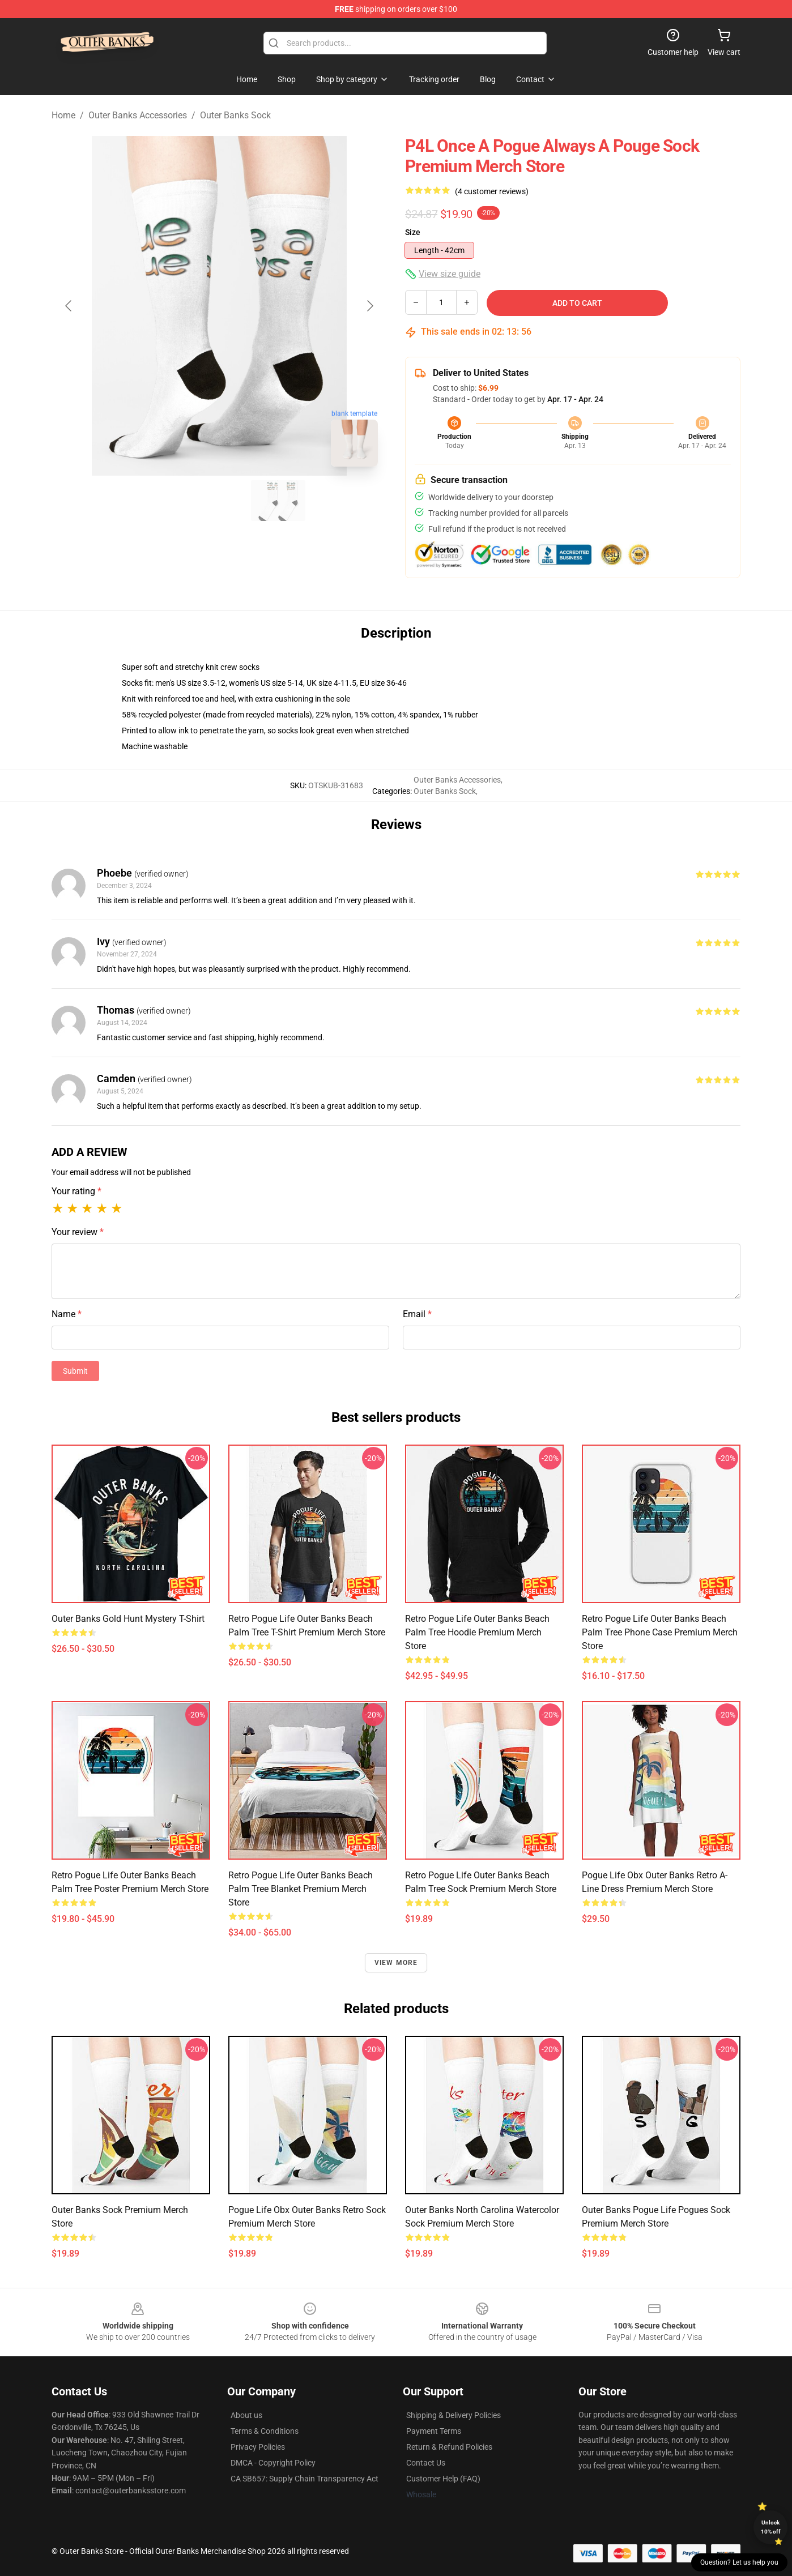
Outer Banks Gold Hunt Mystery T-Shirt (128, 1618)
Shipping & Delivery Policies (453, 2415)
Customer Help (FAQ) (443, 2478)
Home (63, 115)
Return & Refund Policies (449, 2446)
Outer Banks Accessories (137, 115)
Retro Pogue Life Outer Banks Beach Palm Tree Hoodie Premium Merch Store (477, 1632)
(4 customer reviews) (492, 191)
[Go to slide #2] (219, 500)
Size (412, 232)
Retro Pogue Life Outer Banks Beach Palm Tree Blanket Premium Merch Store (300, 1889)
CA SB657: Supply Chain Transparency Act (304, 2478)
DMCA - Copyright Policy (273, 2462)
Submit (75, 1370)
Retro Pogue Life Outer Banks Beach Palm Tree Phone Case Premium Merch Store (660, 1632)
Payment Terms (433, 2431)
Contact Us (425, 2462)
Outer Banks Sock (235, 115)
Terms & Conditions (265, 2431)
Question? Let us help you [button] (739, 2562)
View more (396, 1963)
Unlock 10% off (771, 2527)
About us (246, 2415)
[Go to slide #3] (278, 500)
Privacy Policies (258, 2446)
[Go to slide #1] (160, 500)
